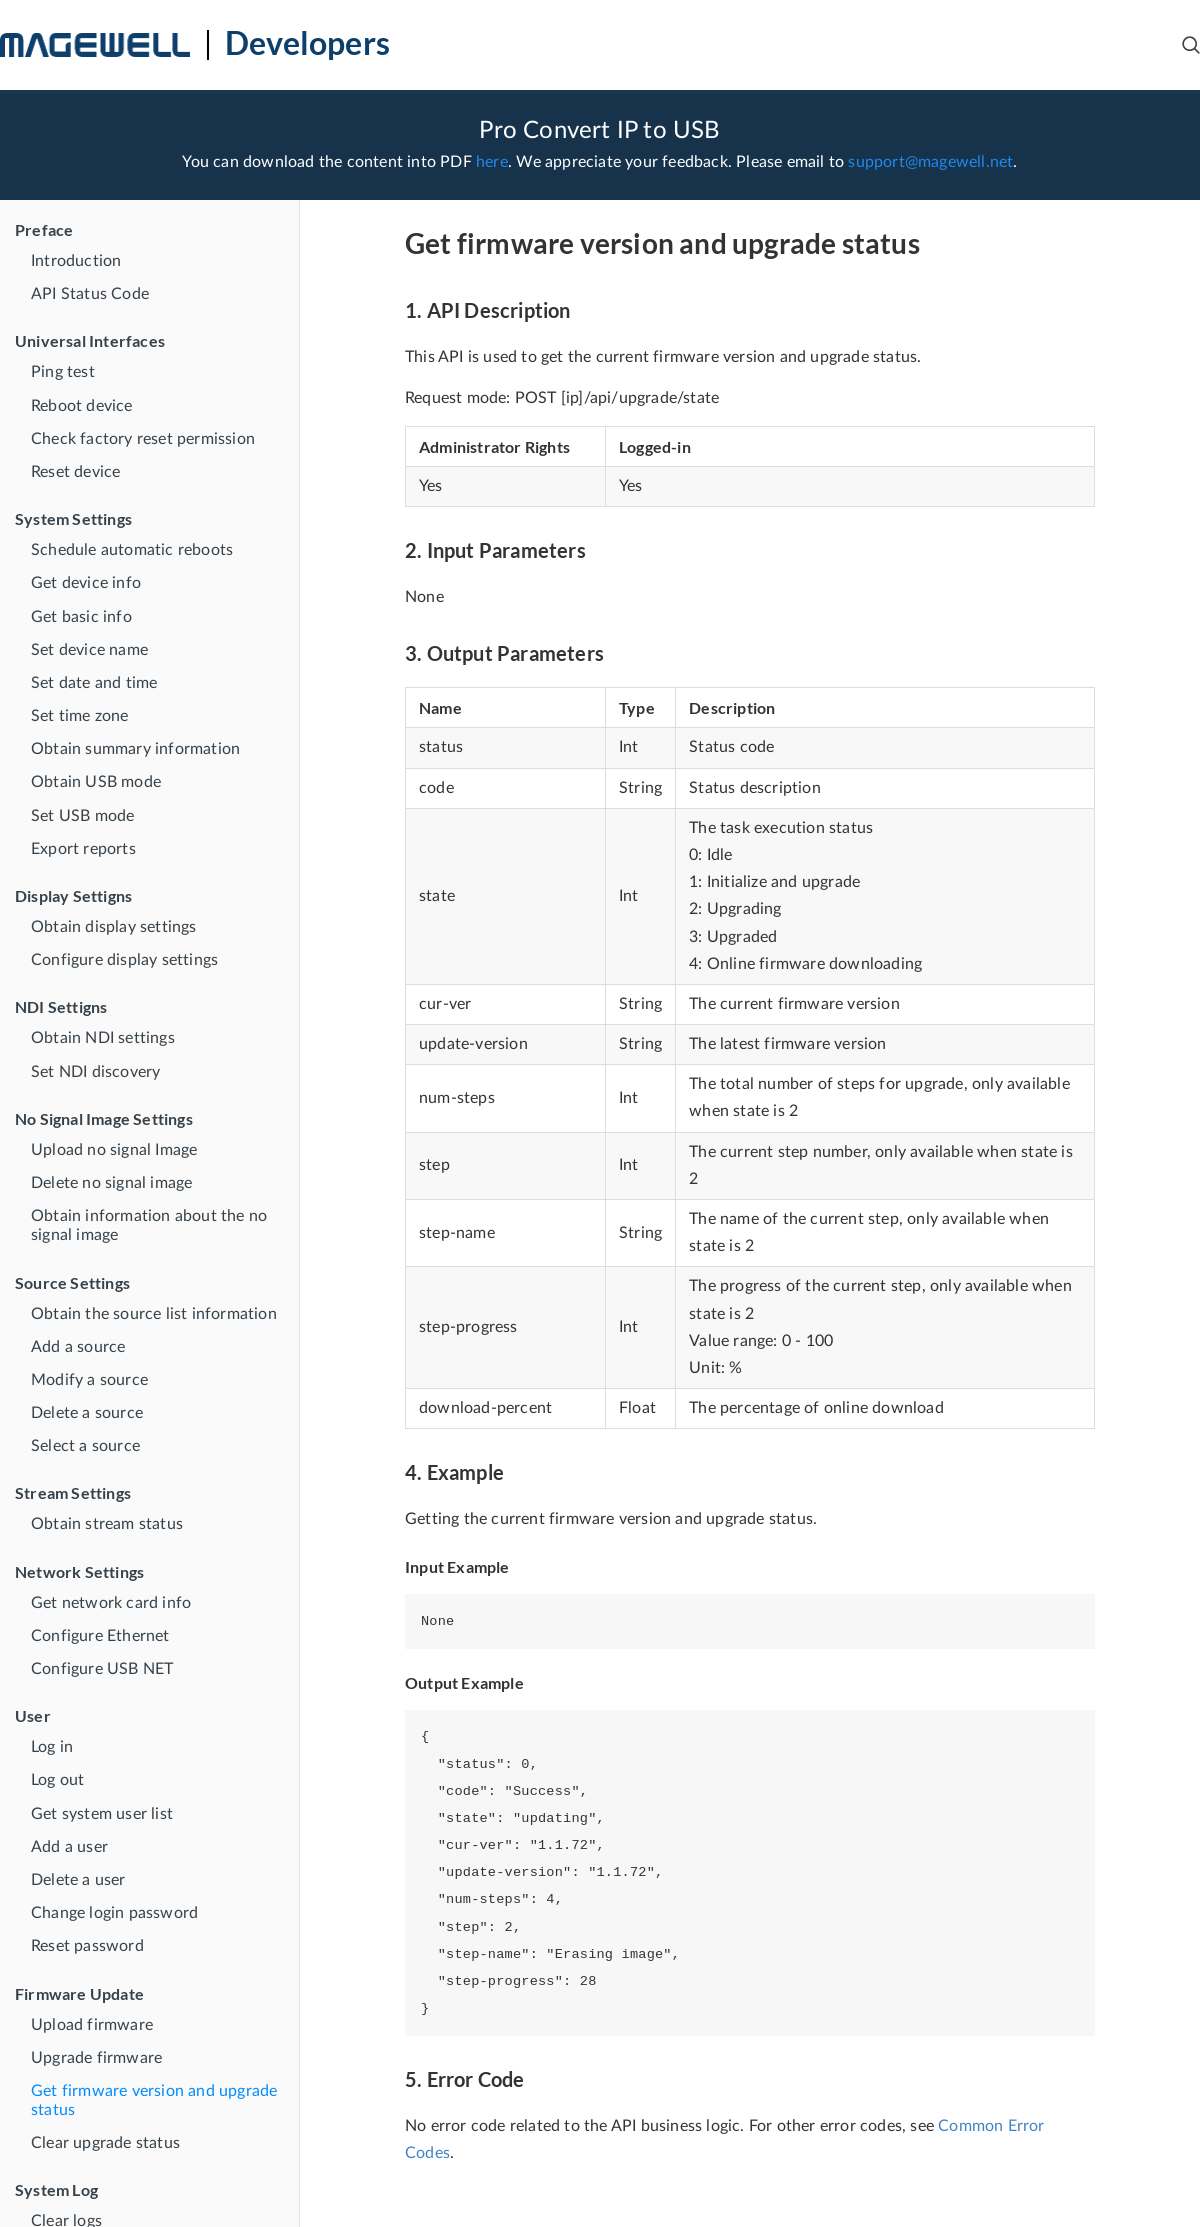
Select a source (85, 1446)
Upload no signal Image (114, 1150)
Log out (57, 1780)
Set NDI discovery (95, 1072)
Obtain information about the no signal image (149, 1225)
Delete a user (78, 1880)
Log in (52, 1747)
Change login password (114, 1913)
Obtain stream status (107, 1524)
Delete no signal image (111, 1183)
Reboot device (82, 406)
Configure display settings (124, 960)
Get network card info (111, 1603)
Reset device (75, 472)
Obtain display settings (114, 927)
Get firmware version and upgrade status (154, 2100)
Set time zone (80, 716)
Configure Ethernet (100, 1636)
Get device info (86, 583)
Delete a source (87, 1413)
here (492, 162)
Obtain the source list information (154, 1314)
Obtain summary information (135, 749)
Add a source (78, 1347)
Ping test (63, 372)
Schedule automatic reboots (132, 550)
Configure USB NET (102, 1669)
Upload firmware (92, 2025)
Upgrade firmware (96, 2058)
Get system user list (102, 1814)
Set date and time (94, 683)
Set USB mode (82, 816)
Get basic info (81, 617)
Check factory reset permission (143, 439)
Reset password (87, 1946)
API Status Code (90, 294)
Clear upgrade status (105, 2143)
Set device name (89, 650)
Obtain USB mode (96, 782)
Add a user (69, 1847)
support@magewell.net (930, 162)
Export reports (83, 849)
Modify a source (89, 1380)
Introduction (76, 261)
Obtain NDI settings (103, 1038)
